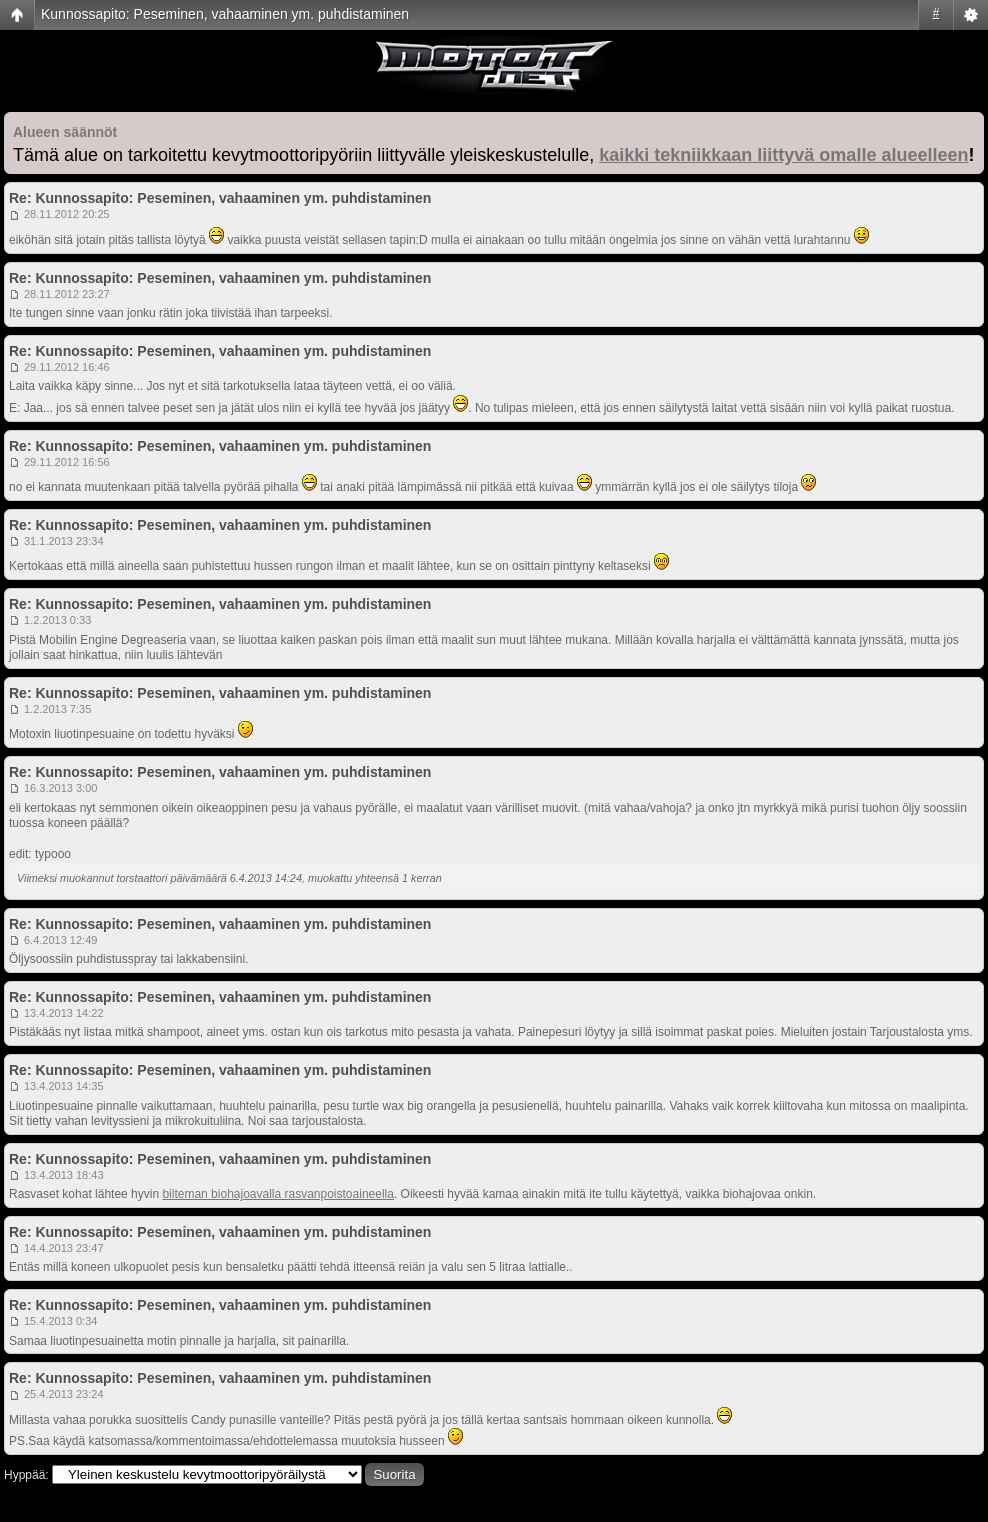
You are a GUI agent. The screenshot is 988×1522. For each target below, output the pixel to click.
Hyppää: (26, 1475)
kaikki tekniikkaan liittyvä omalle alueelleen (783, 155)
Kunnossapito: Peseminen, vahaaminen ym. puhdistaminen (225, 14)
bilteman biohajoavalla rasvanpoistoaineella (278, 1194)
